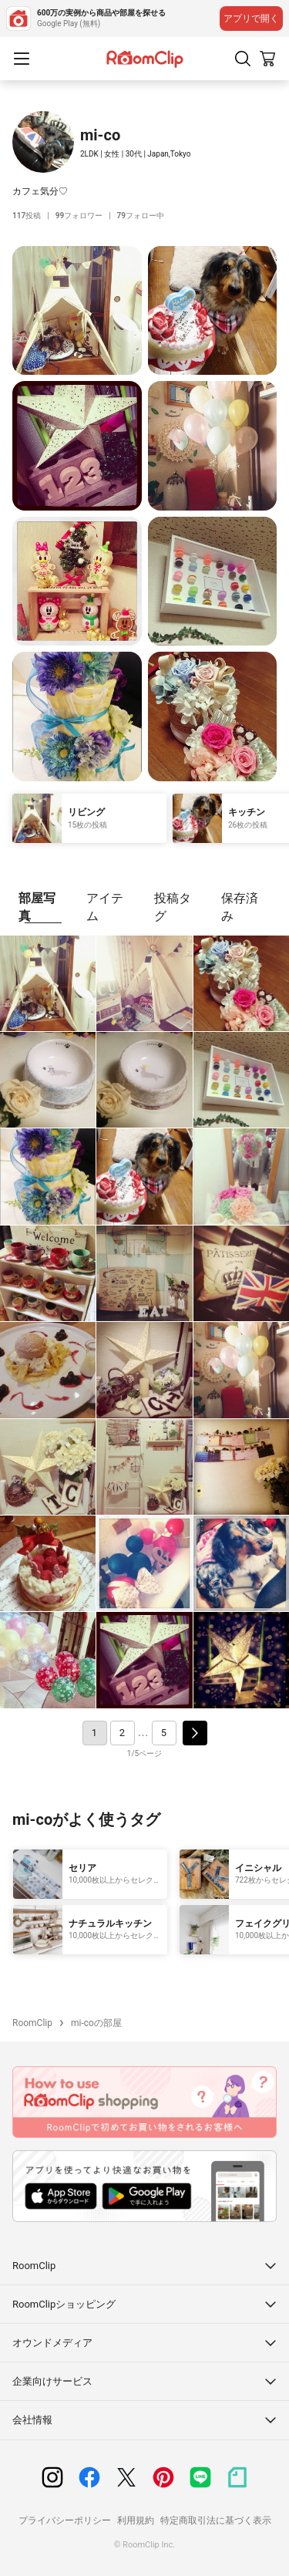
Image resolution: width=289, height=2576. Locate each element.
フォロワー (78, 215)
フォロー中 (140, 215)
